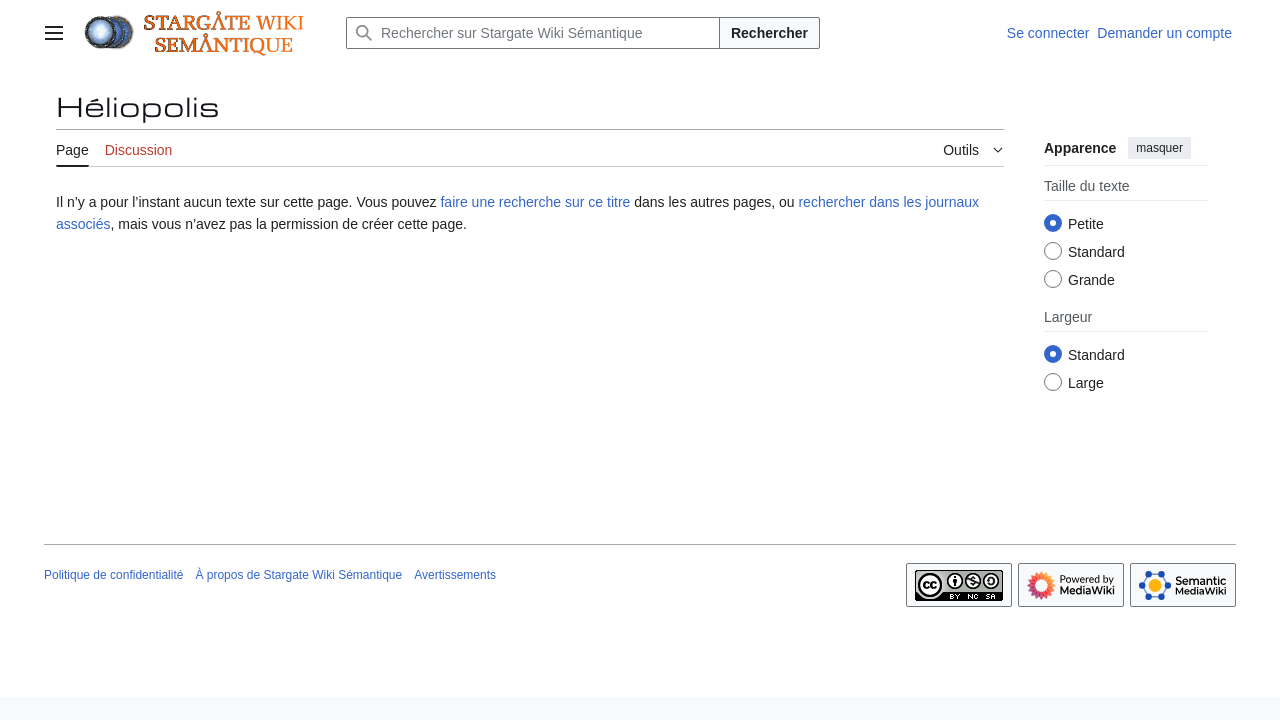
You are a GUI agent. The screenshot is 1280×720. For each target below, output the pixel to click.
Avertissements (455, 575)
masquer (1159, 148)
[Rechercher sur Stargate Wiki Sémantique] (533, 33)
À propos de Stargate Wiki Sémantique (298, 575)
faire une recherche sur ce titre (535, 202)
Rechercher (769, 33)
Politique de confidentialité (113, 575)
